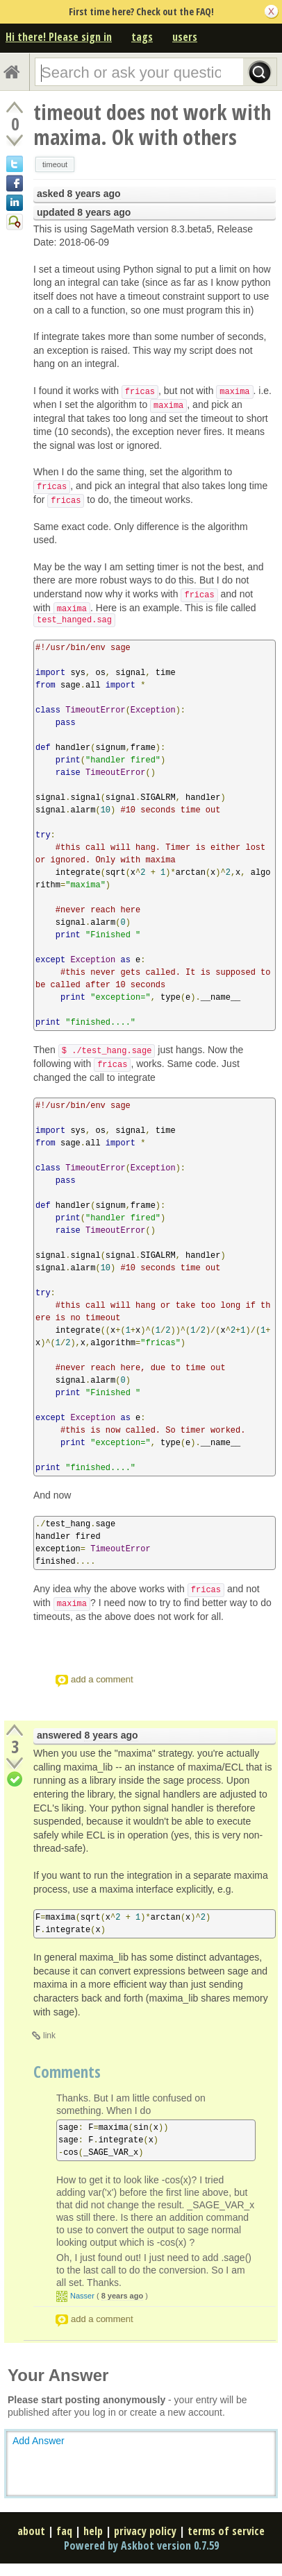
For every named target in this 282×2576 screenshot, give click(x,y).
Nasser (82, 2296)
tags (142, 36)
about (31, 2531)
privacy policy (145, 2531)
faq (64, 2531)
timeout (54, 164)
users (184, 36)
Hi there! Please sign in (59, 36)
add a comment (102, 1679)
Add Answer (39, 2440)
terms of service (226, 2531)
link (49, 2035)
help (93, 2531)
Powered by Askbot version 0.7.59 (141, 2545)
